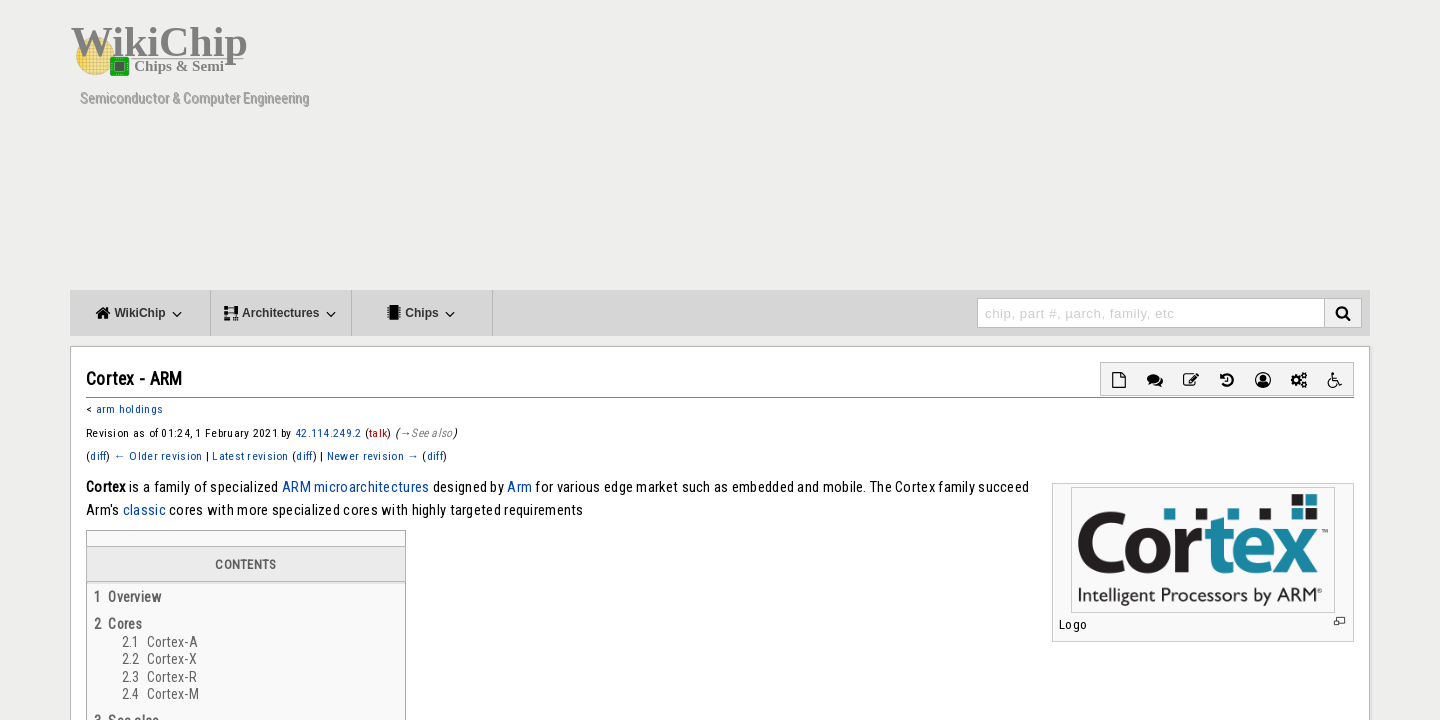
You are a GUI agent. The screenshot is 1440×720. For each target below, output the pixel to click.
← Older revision (158, 456)
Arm (519, 487)
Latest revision (250, 456)
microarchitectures (371, 487)
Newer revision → (373, 456)
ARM (296, 487)
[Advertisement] (1005, 150)
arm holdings (130, 409)
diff (98, 456)
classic (144, 510)
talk (378, 433)
